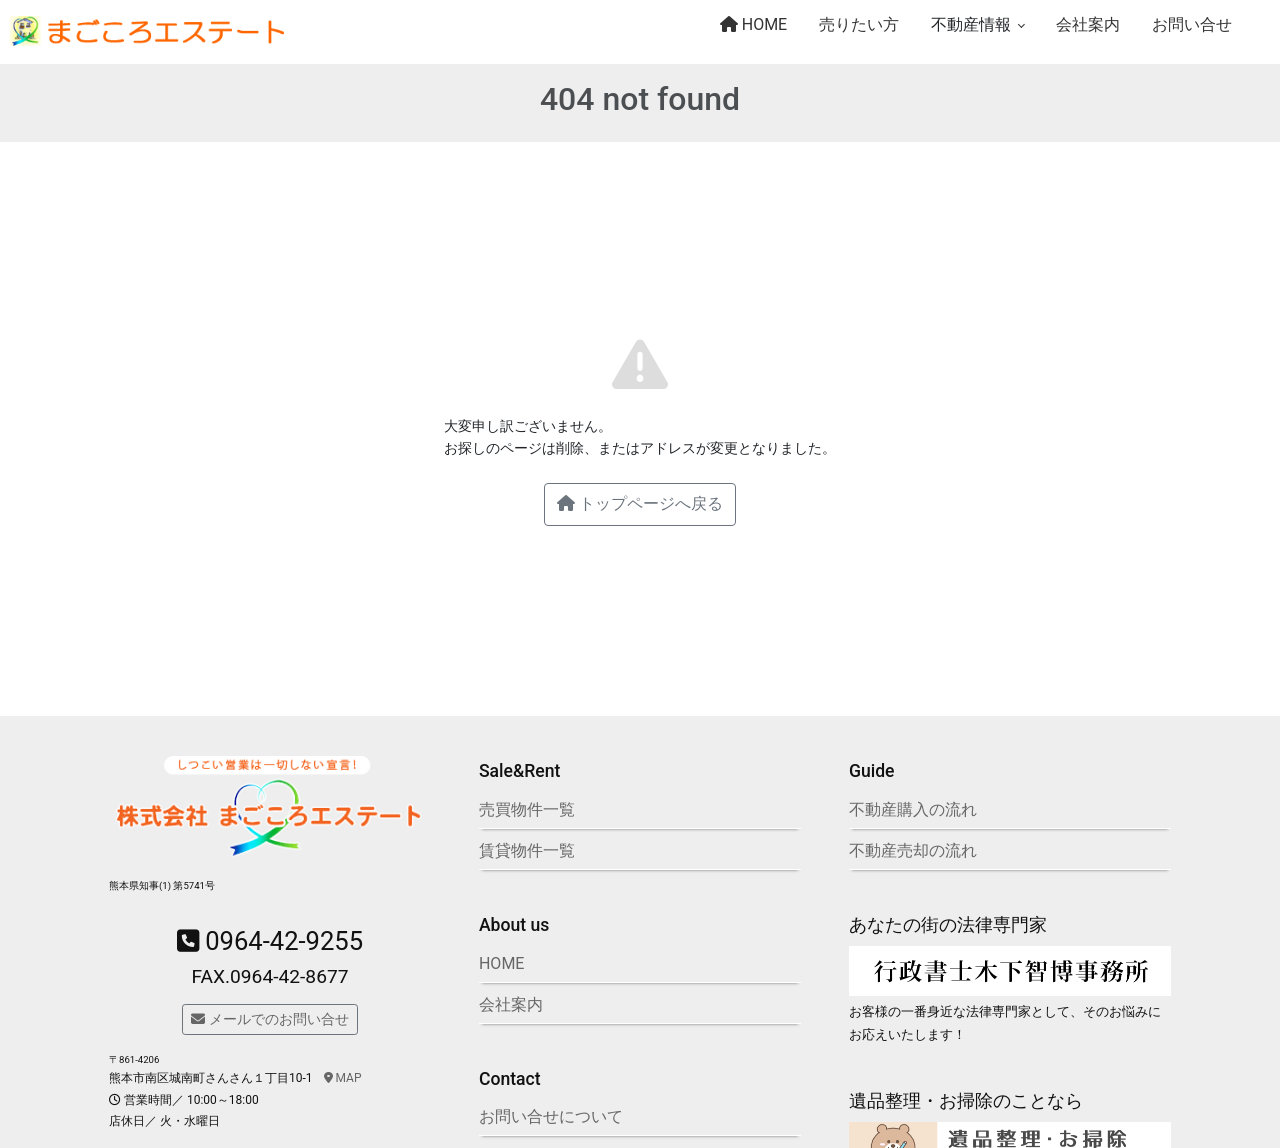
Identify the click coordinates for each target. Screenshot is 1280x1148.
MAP (343, 1078)
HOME (753, 24)
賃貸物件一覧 (527, 850)
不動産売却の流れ (913, 850)
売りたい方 (859, 24)
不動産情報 (971, 24)
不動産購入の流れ (913, 809)
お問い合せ (1192, 24)
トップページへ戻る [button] (640, 503)
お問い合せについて (551, 1116)
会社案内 (1088, 24)
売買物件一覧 (527, 809)
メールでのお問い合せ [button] (269, 1019)
